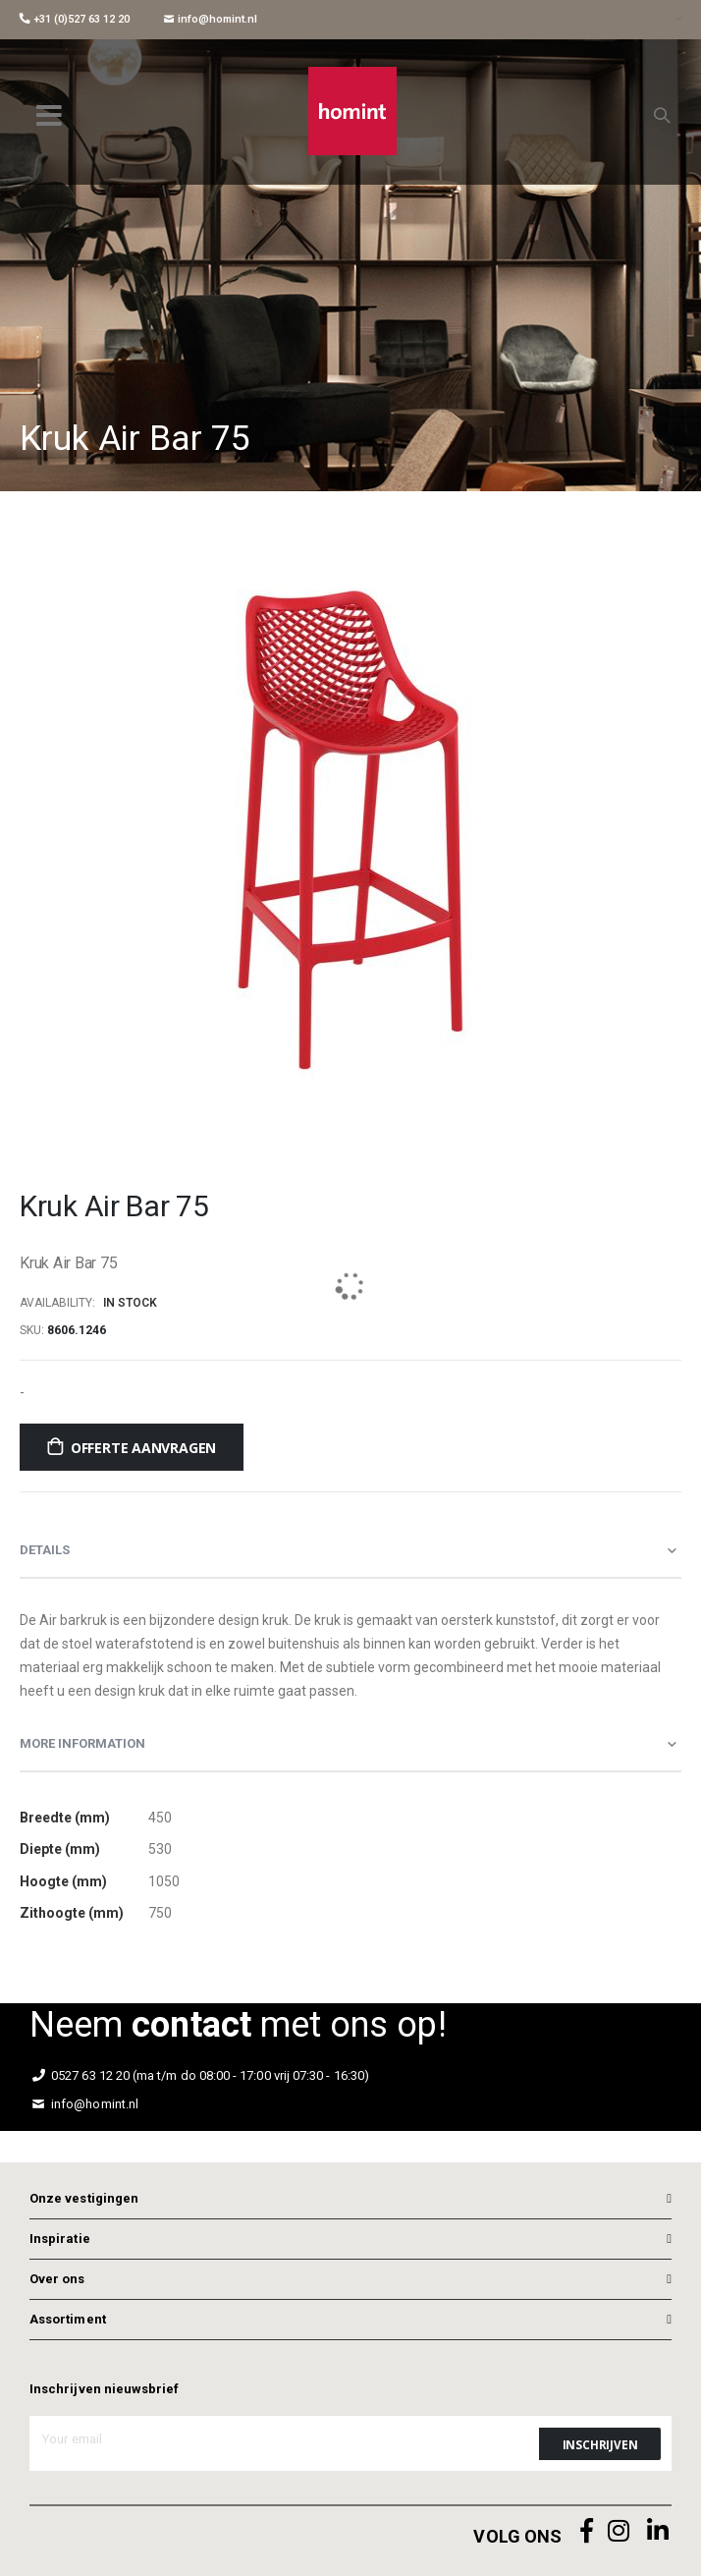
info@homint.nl (210, 19)
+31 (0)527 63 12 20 (75, 19)
